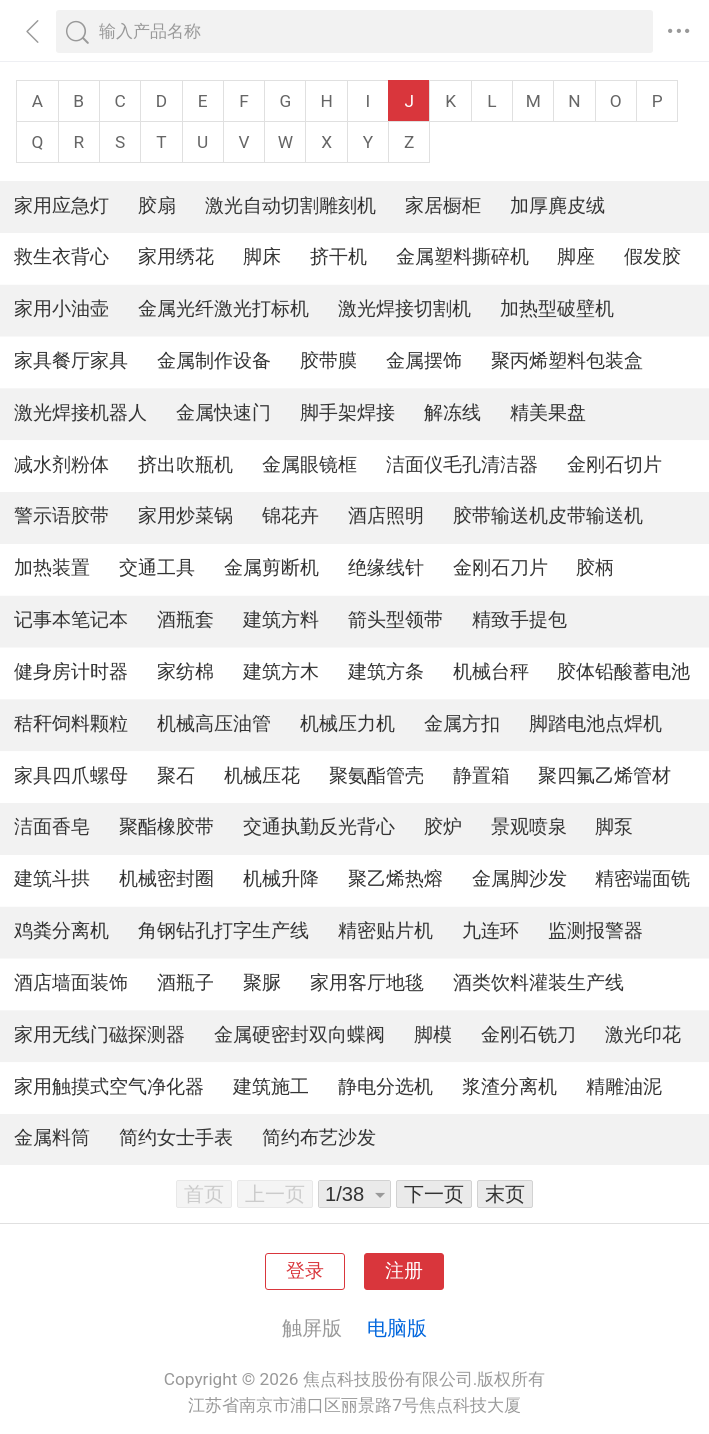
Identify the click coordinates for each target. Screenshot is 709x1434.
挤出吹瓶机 (185, 465)
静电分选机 (385, 1087)
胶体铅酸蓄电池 (623, 672)
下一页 (434, 1194)
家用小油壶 (61, 309)
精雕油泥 (624, 1087)
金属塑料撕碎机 (462, 257)
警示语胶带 (61, 516)
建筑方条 (386, 672)
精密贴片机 (385, 931)
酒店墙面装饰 (71, 983)
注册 (404, 1271)
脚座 (576, 257)
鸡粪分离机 (61, 931)
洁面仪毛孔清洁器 (462, 465)
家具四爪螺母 (71, 776)
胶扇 (157, 206)
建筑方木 (281, 672)
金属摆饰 (424, 361)
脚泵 (614, 827)
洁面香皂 (52, 827)
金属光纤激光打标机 (223, 309)
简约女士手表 (176, 1138)
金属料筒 (52, 1138)
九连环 (490, 931)
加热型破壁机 (557, 309)
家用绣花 (176, 257)
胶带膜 (328, 361)
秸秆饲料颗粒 (71, 724)
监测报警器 (595, 931)
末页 (505, 1194)
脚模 (433, 1035)
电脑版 (397, 1328)
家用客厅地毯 (367, 983)
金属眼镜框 (309, 465)
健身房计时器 (71, 672)
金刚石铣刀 (528, 1035)
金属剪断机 (271, 568)
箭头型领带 (395, 620)
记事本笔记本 (71, 620)
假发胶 (652, 257)
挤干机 (338, 257)
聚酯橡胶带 (166, 827)
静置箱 (481, 776)
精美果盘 (548, 413)
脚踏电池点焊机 (595, 724)
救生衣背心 (61, 257)
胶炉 (443, 827)
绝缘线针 (386, 568)
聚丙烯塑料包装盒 (567, 361)
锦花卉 (290, 516)
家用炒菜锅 (185, 516)
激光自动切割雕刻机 (290, 206)
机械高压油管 (214, 724)
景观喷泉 (529, 827)
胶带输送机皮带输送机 (548, 516)
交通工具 (157, 568)
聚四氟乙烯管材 (604, 776)
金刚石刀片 (500, 568)
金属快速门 (223, 413)
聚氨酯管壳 (376, 776)
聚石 (176, 776)
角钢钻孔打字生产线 (223, 931)
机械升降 (281, 879)
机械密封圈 (166, 879)
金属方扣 (462, 724)
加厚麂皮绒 (557, 206)
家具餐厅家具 (71, 361)
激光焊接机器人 (80, 413)
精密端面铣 (642, 879)
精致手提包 (519, 620)
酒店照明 (386, 516)
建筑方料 (281, 620)
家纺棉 (185, 672)
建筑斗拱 (52, 879)
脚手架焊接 (347, 413)
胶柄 (595, 568)
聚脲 (262, 983)
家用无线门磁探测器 (99, 1035)
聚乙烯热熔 (395, 879)
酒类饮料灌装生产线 (538, 983)
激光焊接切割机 (404, 309)
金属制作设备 (214, 361)
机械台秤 (491, 672)
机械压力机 (347, 724)
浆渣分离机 (509, 1087)
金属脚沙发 (519, 879)
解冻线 (452, 413)
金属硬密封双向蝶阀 (299, 1035)
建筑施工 (271, 1087)
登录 (305, 1271)
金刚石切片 (614, 465)
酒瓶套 (185, 620)
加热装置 (52, 568)
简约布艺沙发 (319, 1138)
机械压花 (262, 776)
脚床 (262, 257)
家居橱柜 (443, 206)
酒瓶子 (185, 983)
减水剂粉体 (61, 465)
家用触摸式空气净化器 (109, 1087)
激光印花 (643, 1035)
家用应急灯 (61, 206)
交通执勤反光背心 (319, 827)
